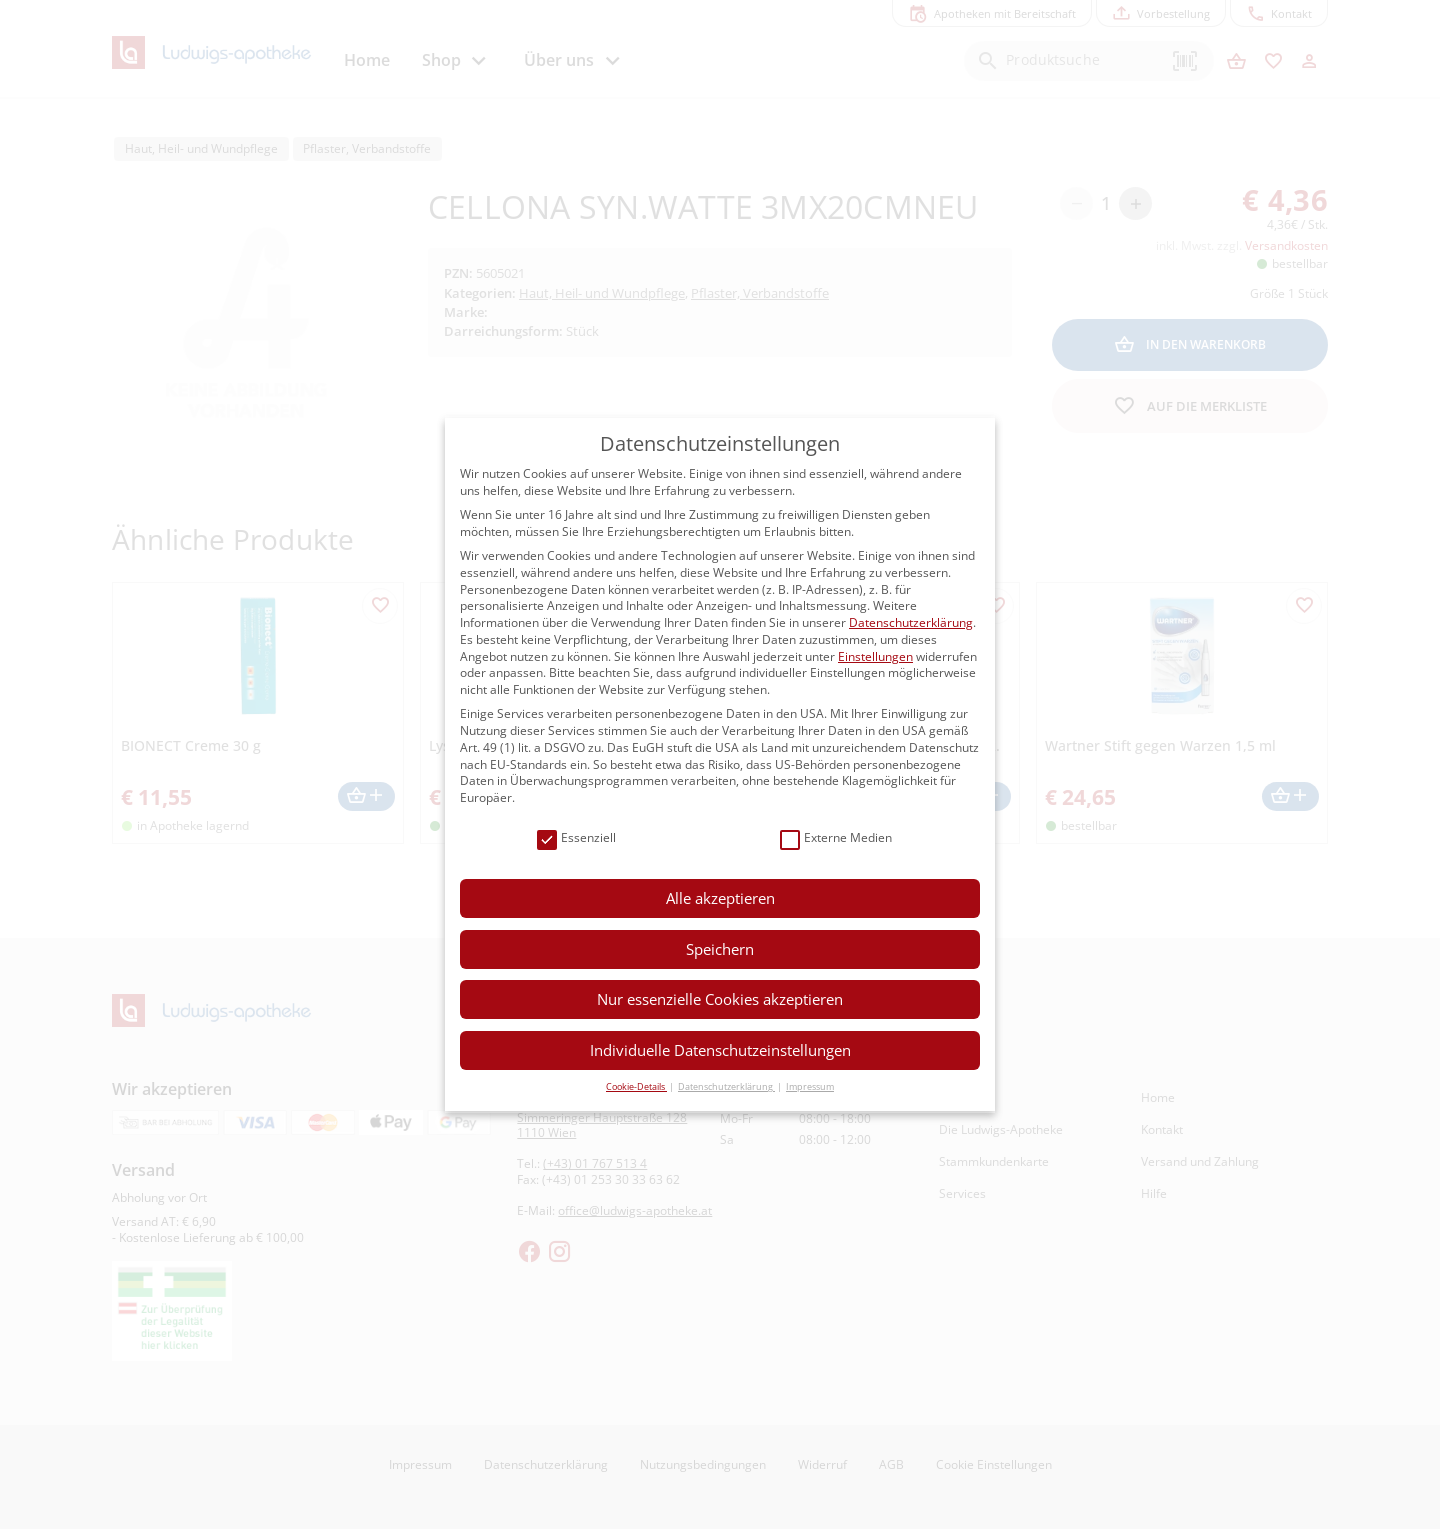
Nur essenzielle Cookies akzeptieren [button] (720, 999)
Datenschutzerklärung (911, 622)
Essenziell (576, 838)
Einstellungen (875, 656)
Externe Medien (836, 838)
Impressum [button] (810, 1086)
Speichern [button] (720, 949)
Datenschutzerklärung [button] (726, 1086)
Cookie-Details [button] (636, 1086)
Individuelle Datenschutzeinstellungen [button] (720, 1050)
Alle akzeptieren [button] (720, 898)
